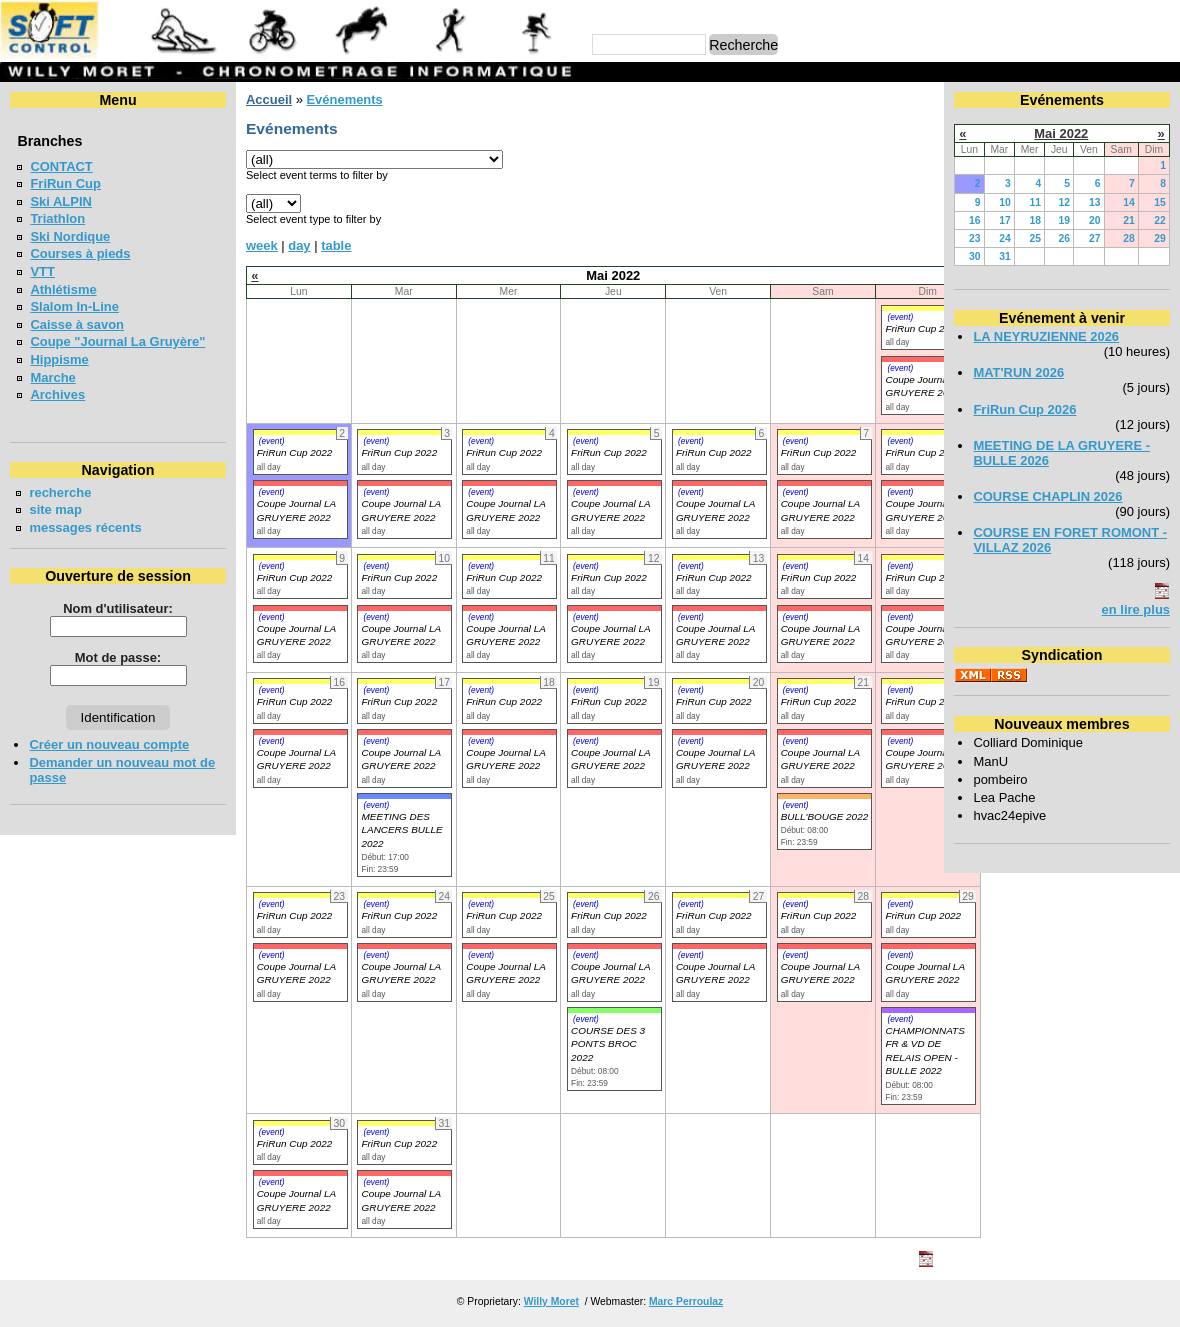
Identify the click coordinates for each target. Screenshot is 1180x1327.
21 (1129, 220)
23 (975, 238)
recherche (60, 492)
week (262, 245)
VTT (42, 271)
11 (1036, 202)
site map (55, 509)
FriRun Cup (65, 183)
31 (1005, 256)
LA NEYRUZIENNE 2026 (1046, 336)
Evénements (344, 99)
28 (1129, 238)
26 (1065, 238)
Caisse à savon (77, 324)
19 (1065, 220)
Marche (52, 377)
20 (1095, 220)
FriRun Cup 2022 (923, 328)
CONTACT (61, 166)
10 (1005, 202)
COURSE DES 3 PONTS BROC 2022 (608, 1044)
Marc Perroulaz (686, 1301)
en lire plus (1136, 609)
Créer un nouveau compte (109, 744)
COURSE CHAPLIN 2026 (1047, 496)
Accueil (269, 99)
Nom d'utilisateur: (118, 608)
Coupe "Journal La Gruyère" (117, 341)
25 (1036, 238)
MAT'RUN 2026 (1018, 372)
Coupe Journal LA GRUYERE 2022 (296, 759)
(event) (900, 317)
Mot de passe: (118, 657)
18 (1036, 220)
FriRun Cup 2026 (1024, 409)
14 (1129, 202)
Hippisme (59, 359)
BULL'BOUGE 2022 (825, 816)
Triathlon (57, 218)
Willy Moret (551, 1301)
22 (1160, 220)
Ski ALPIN (60, 201)
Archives (57, 394)
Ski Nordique (70, 236)
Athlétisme (63, 289)
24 (1005, 238)
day (299, 245)
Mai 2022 (1061, 133)
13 (1095, 202)
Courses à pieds (80, 253)
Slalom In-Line (74, 306)
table (336, 245)
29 (1160, 238)
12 (1065, 202)
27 (1095, 238)
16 (975, 220)
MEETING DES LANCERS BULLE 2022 (401, 830)
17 (1005, 220)
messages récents (85, 527)
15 (1160, 202)
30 (975, 256)
